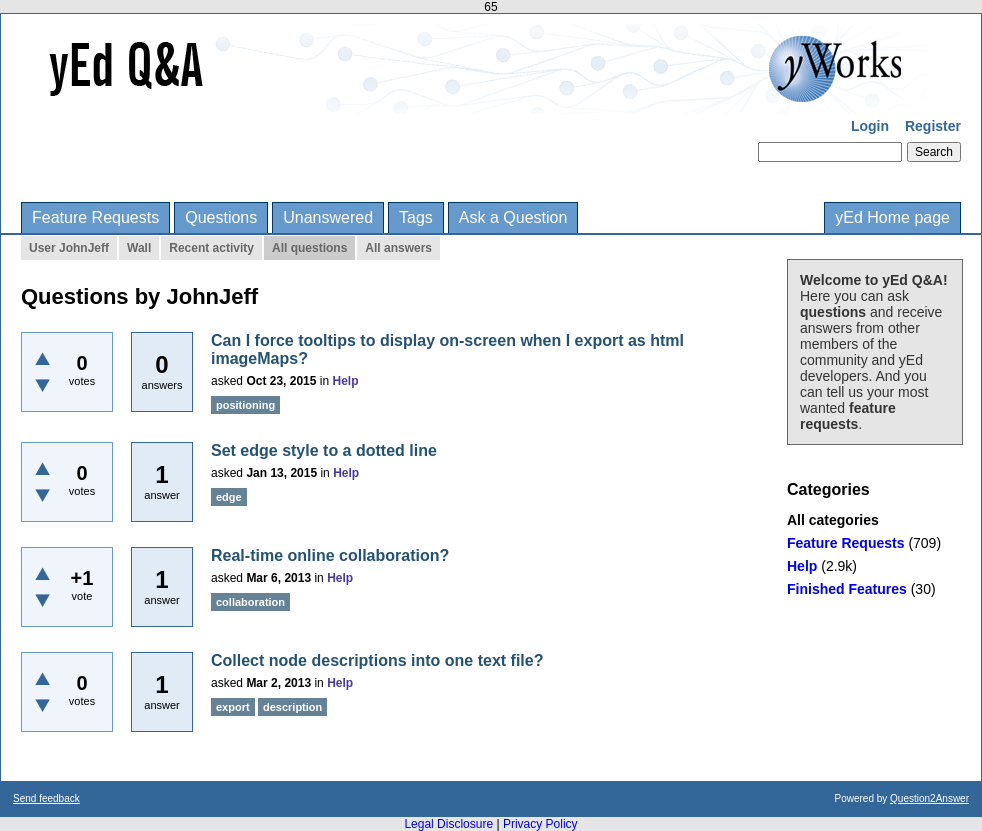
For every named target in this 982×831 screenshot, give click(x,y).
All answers (398, 248)
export (233, 707)
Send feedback (46, 798)
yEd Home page (892, 217)
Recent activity (211, 248)
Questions (221, 217)
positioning (245, 405)
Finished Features (847, 589)
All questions (309, 248)
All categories (833, 520)
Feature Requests (95, 217)
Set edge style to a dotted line (324, 450)
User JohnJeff (69, 248)
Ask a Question (513, 217)
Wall (139, 248)
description (292, 707)
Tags (416, 217)
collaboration (250, 602)
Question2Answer (929, 798)
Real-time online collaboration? (330, 555)
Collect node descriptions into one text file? (377, 660)
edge (229, 497)
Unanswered (328, 217)
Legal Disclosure (448, 824)
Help (802, 566)
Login (870, 126)
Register (933, 126)
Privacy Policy (540, 824)
